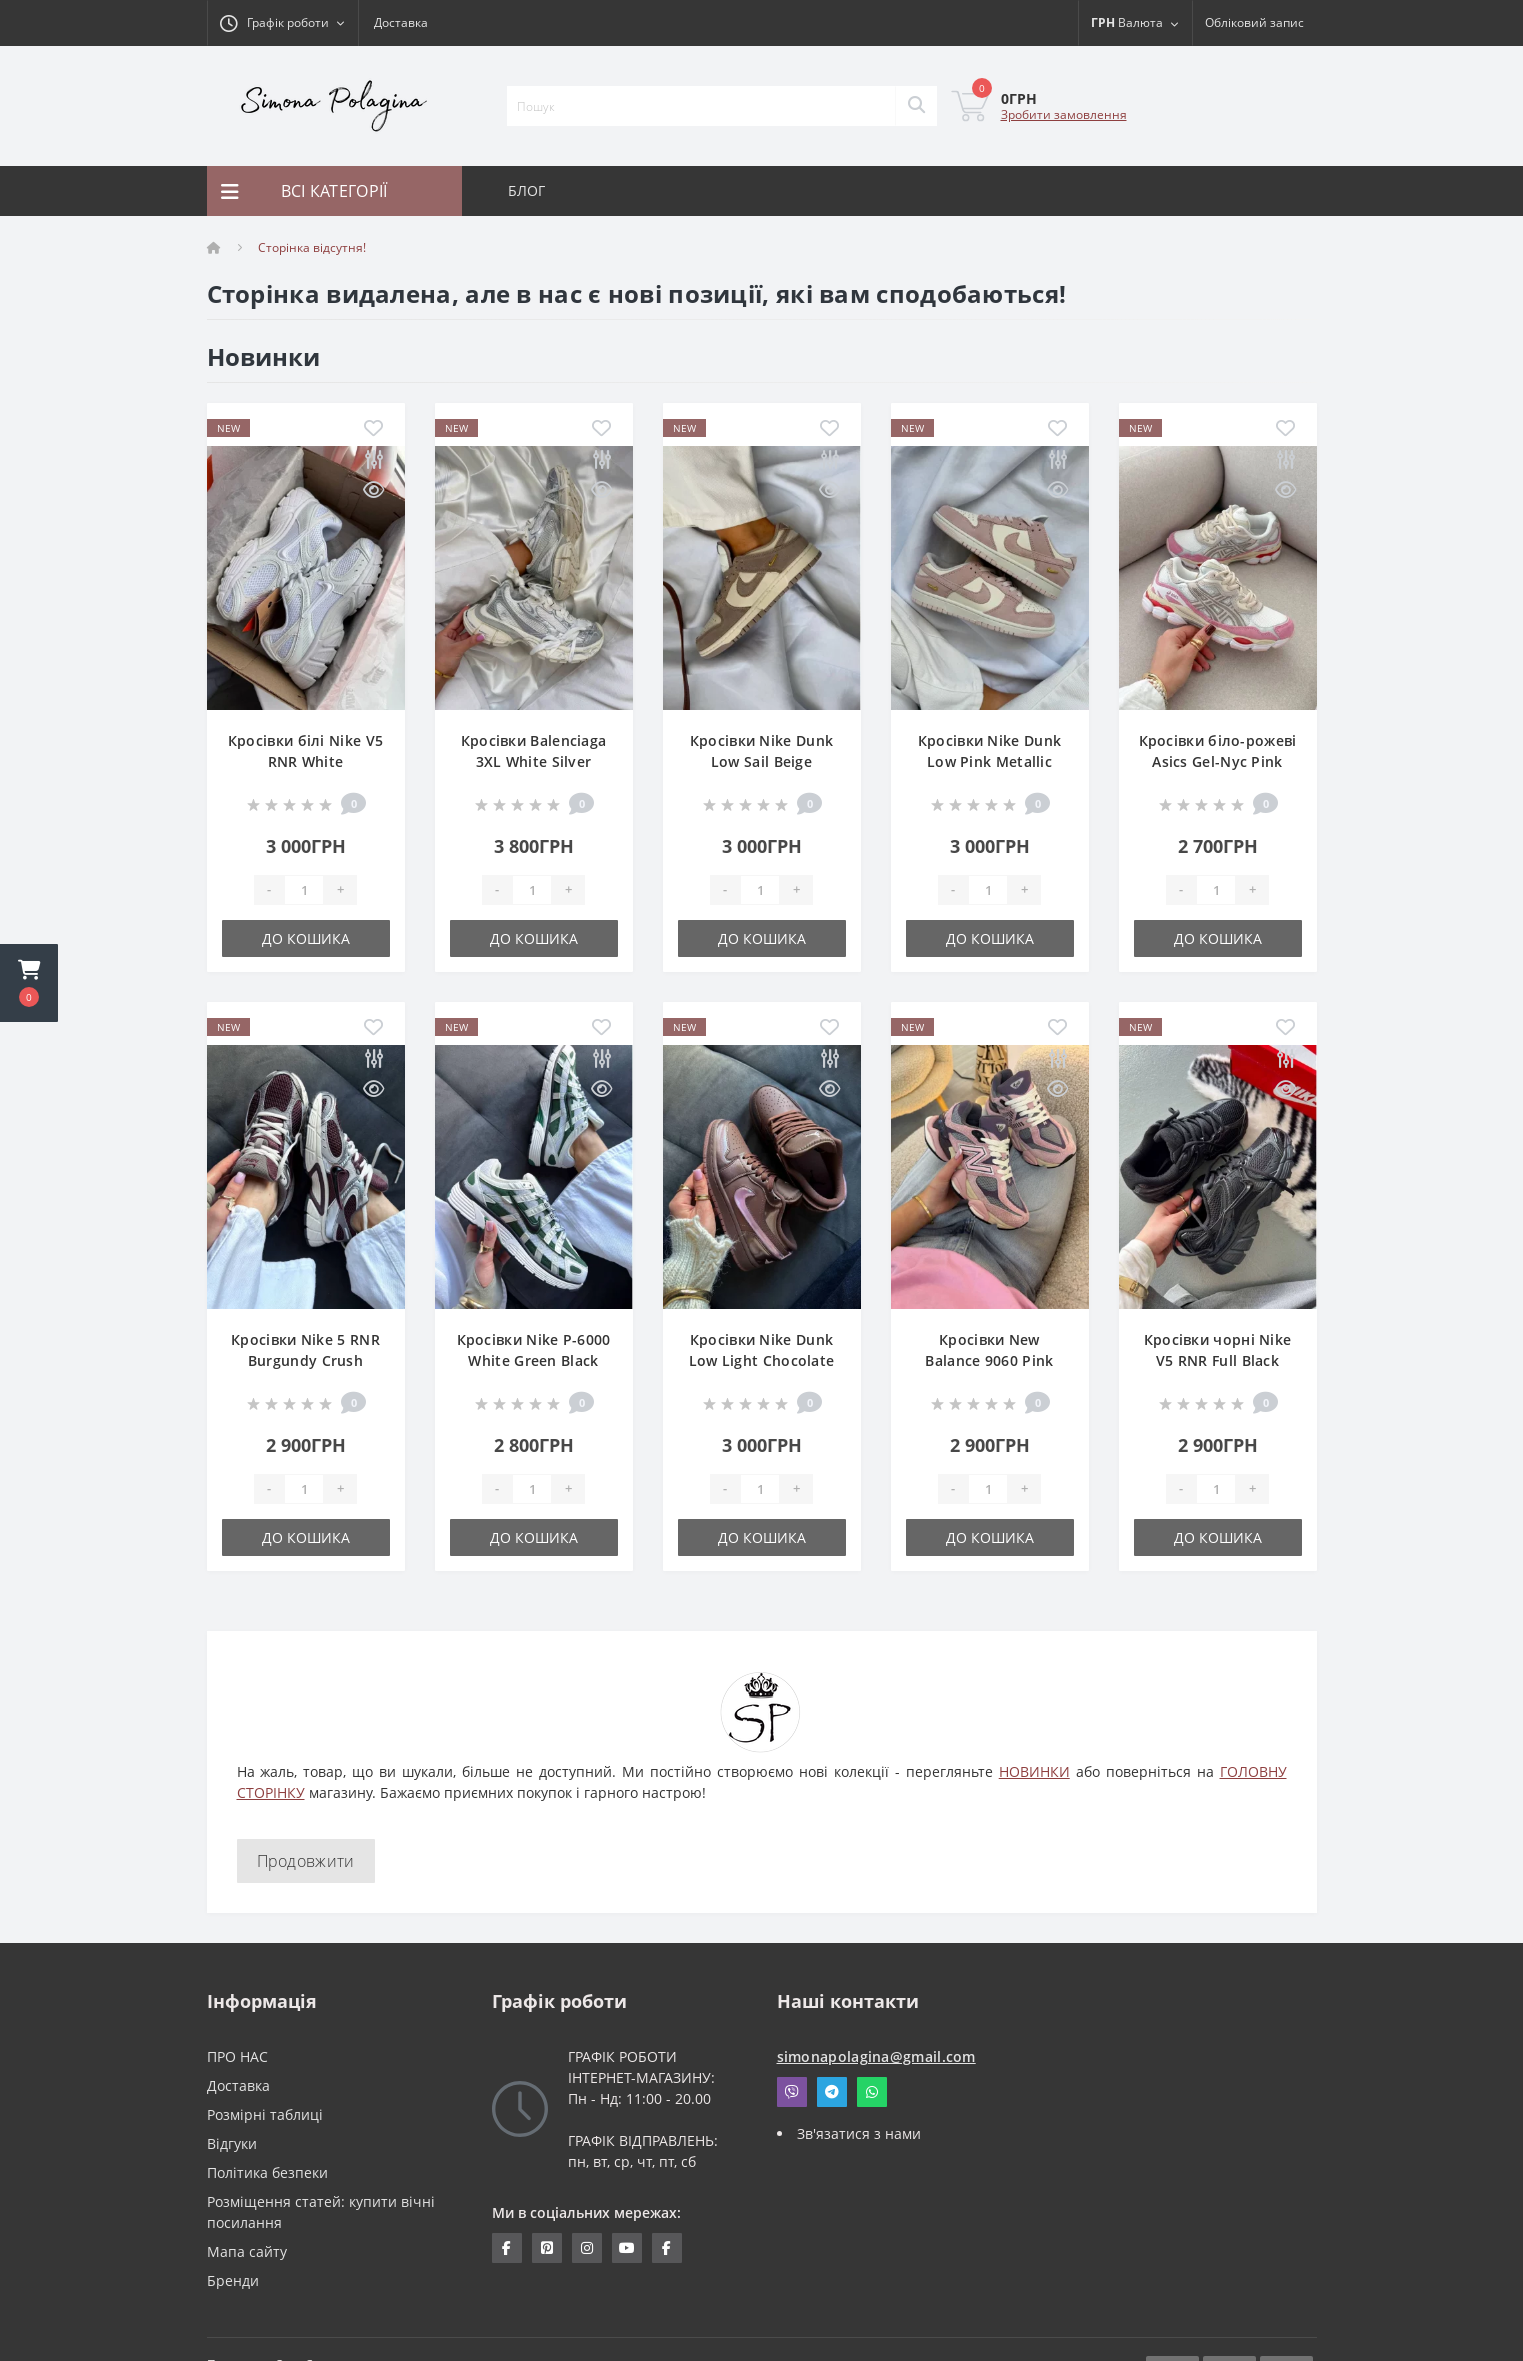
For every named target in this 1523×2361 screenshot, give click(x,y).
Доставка (401, 22)
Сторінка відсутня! (312, 247)
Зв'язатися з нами (859, 2133)
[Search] (916, 106)
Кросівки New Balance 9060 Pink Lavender (989, 1360)
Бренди (233, 2280)
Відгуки (232, 2143)
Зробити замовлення (1064, 114)
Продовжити (306, 1861)
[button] (29, 983)
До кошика (306, 938)
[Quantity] (304, 890)
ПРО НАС (237, 2056)
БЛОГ (527, 190)
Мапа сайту (247, 2251)
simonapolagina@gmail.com (876, 2056)
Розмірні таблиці (265, 2114)
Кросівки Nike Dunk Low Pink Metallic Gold (989, 761)
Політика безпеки (267, 2172)
